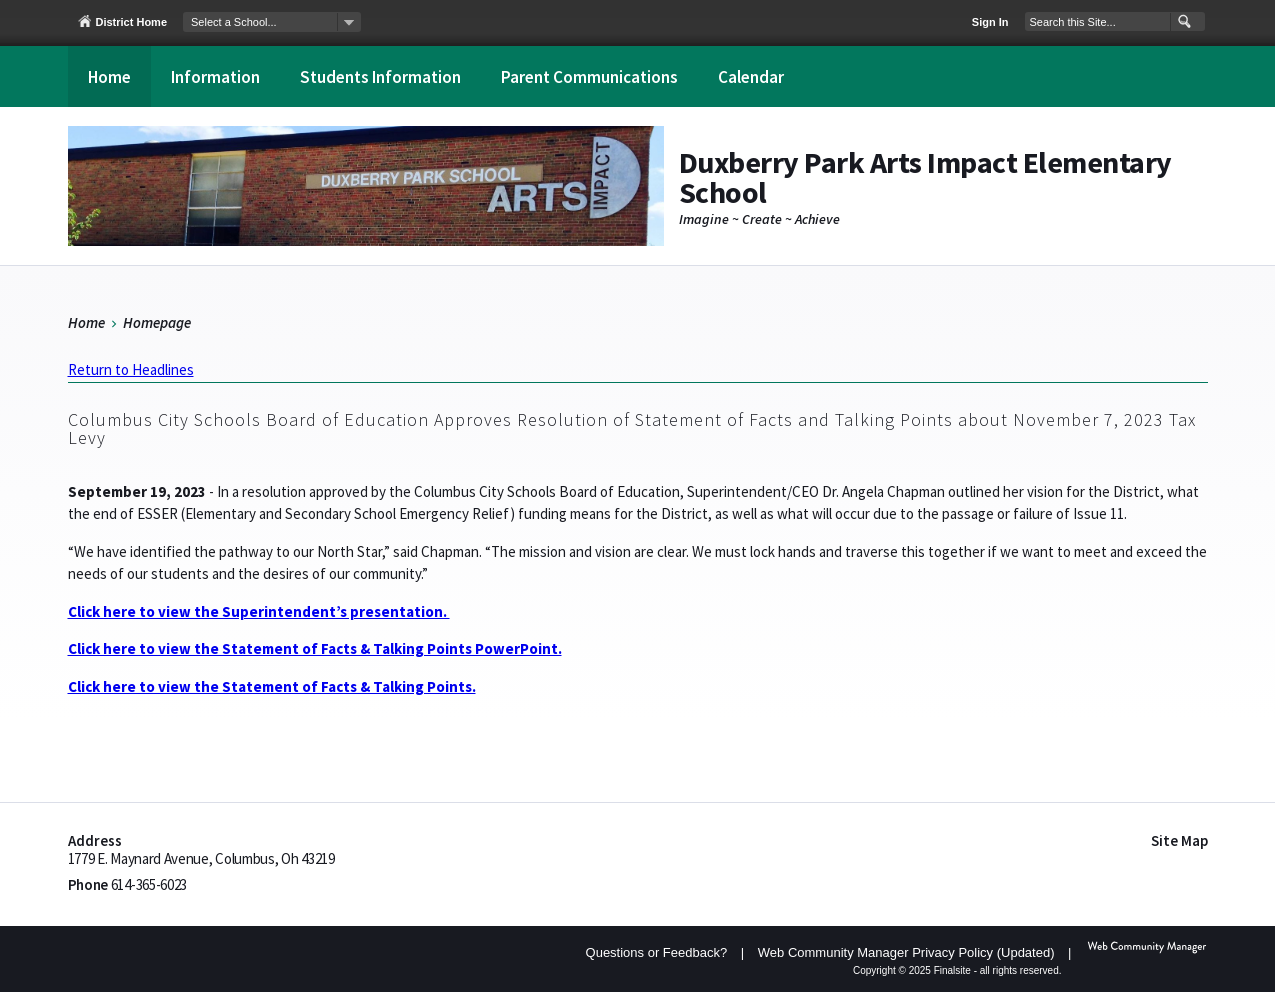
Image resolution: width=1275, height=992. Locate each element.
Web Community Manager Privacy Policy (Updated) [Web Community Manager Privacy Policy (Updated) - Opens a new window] (906, 952)
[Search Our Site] (1097, 21)
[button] (1182, 22)
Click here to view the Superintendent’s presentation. (259, 611)
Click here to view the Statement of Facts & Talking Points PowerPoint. (315, 648)
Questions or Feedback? (657, 952)
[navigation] (272, 22)
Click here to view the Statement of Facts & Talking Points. (272, 686)
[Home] (109, 76)
